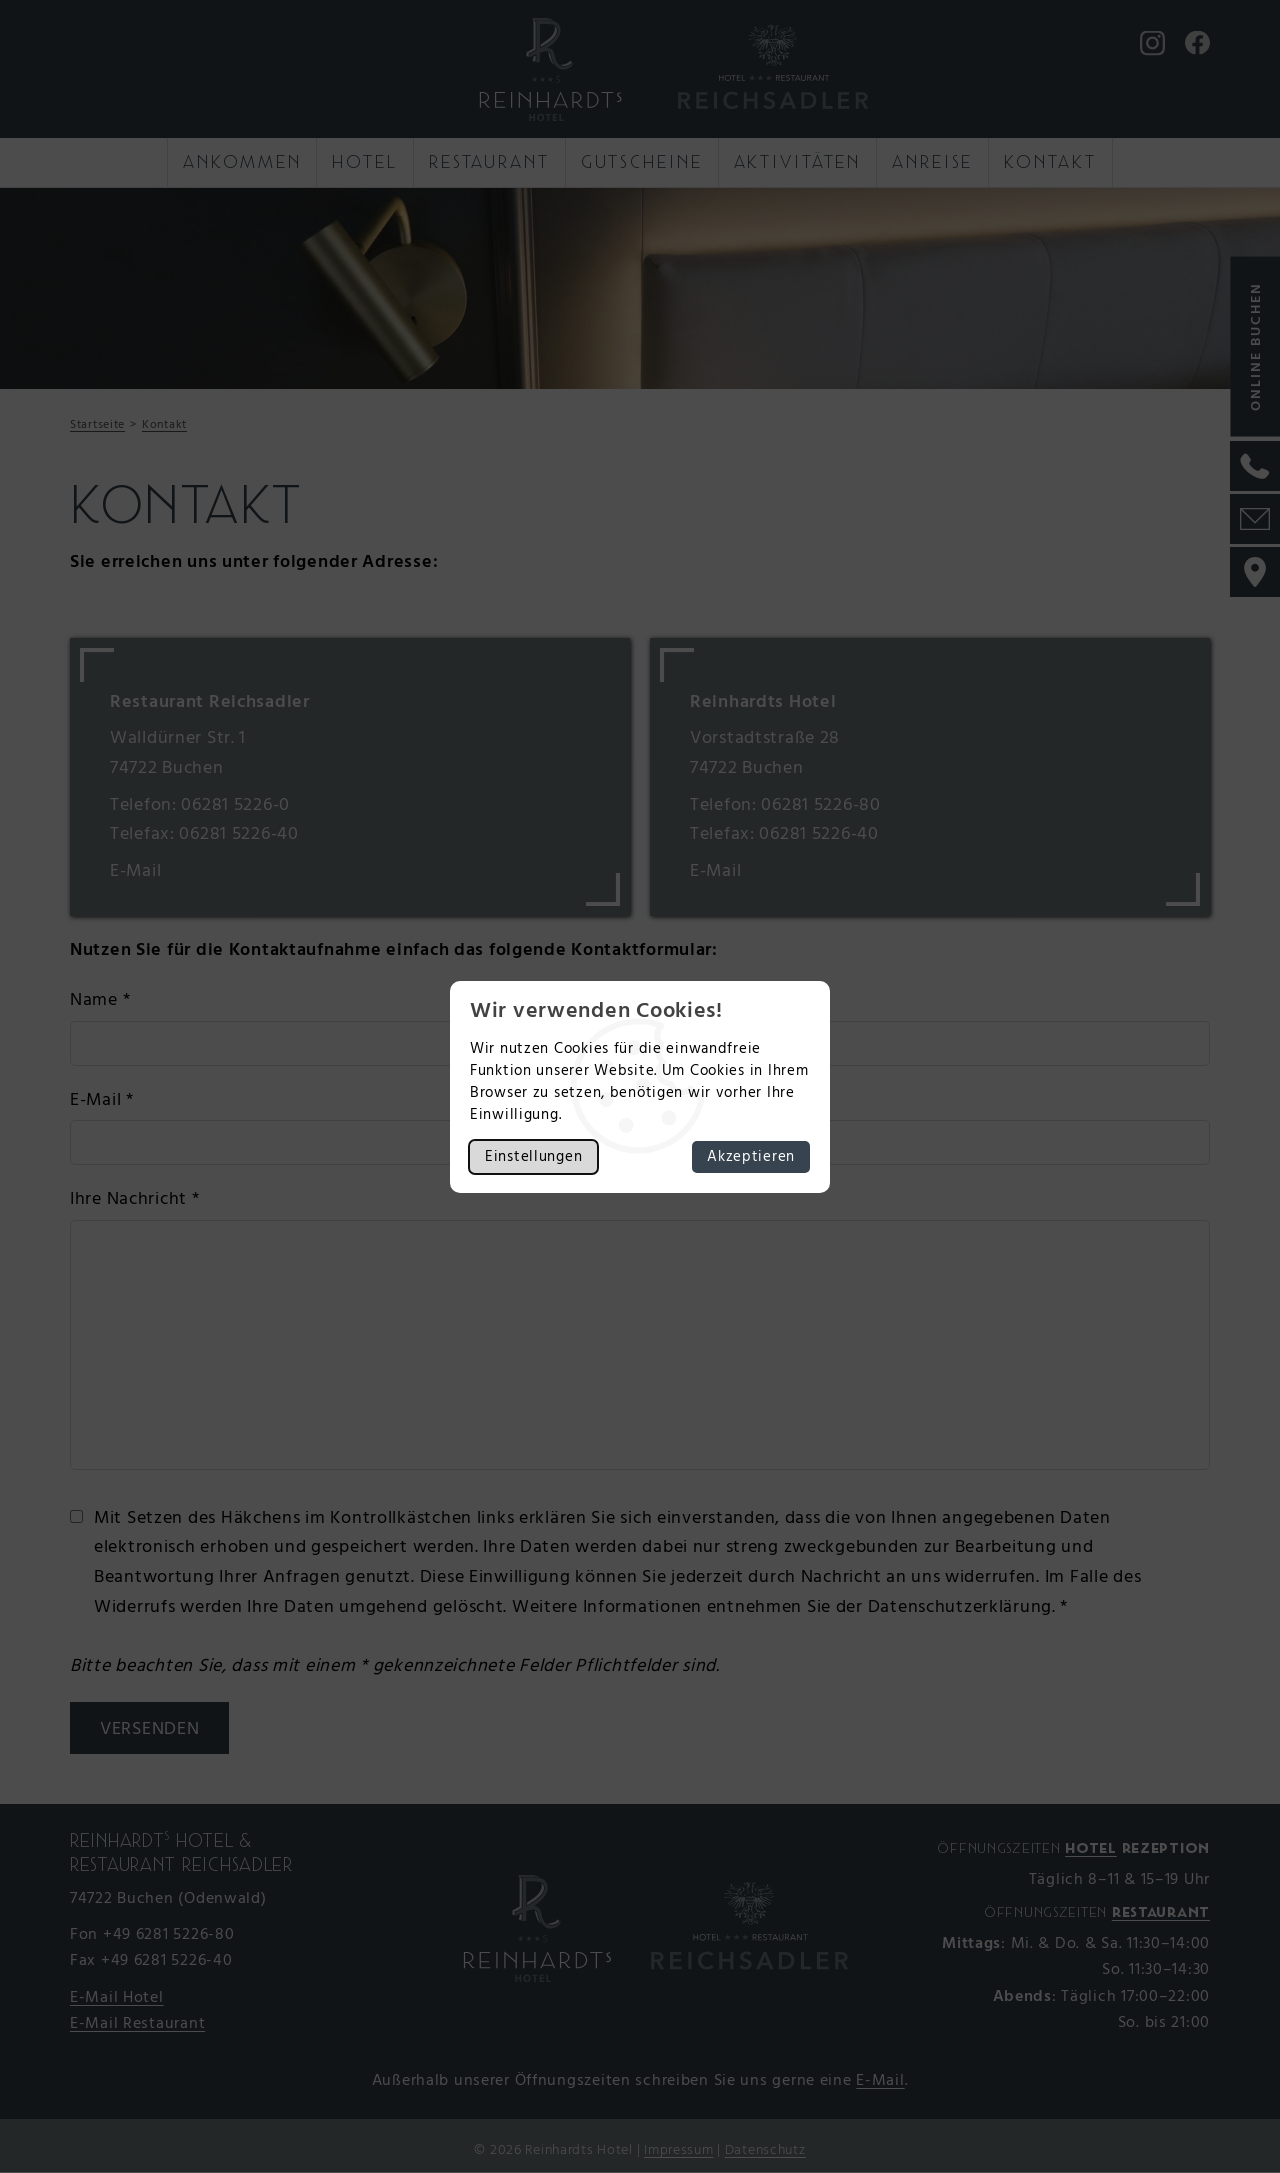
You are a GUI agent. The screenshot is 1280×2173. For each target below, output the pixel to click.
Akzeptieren (751, 1157)
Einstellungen (533, 1157)
